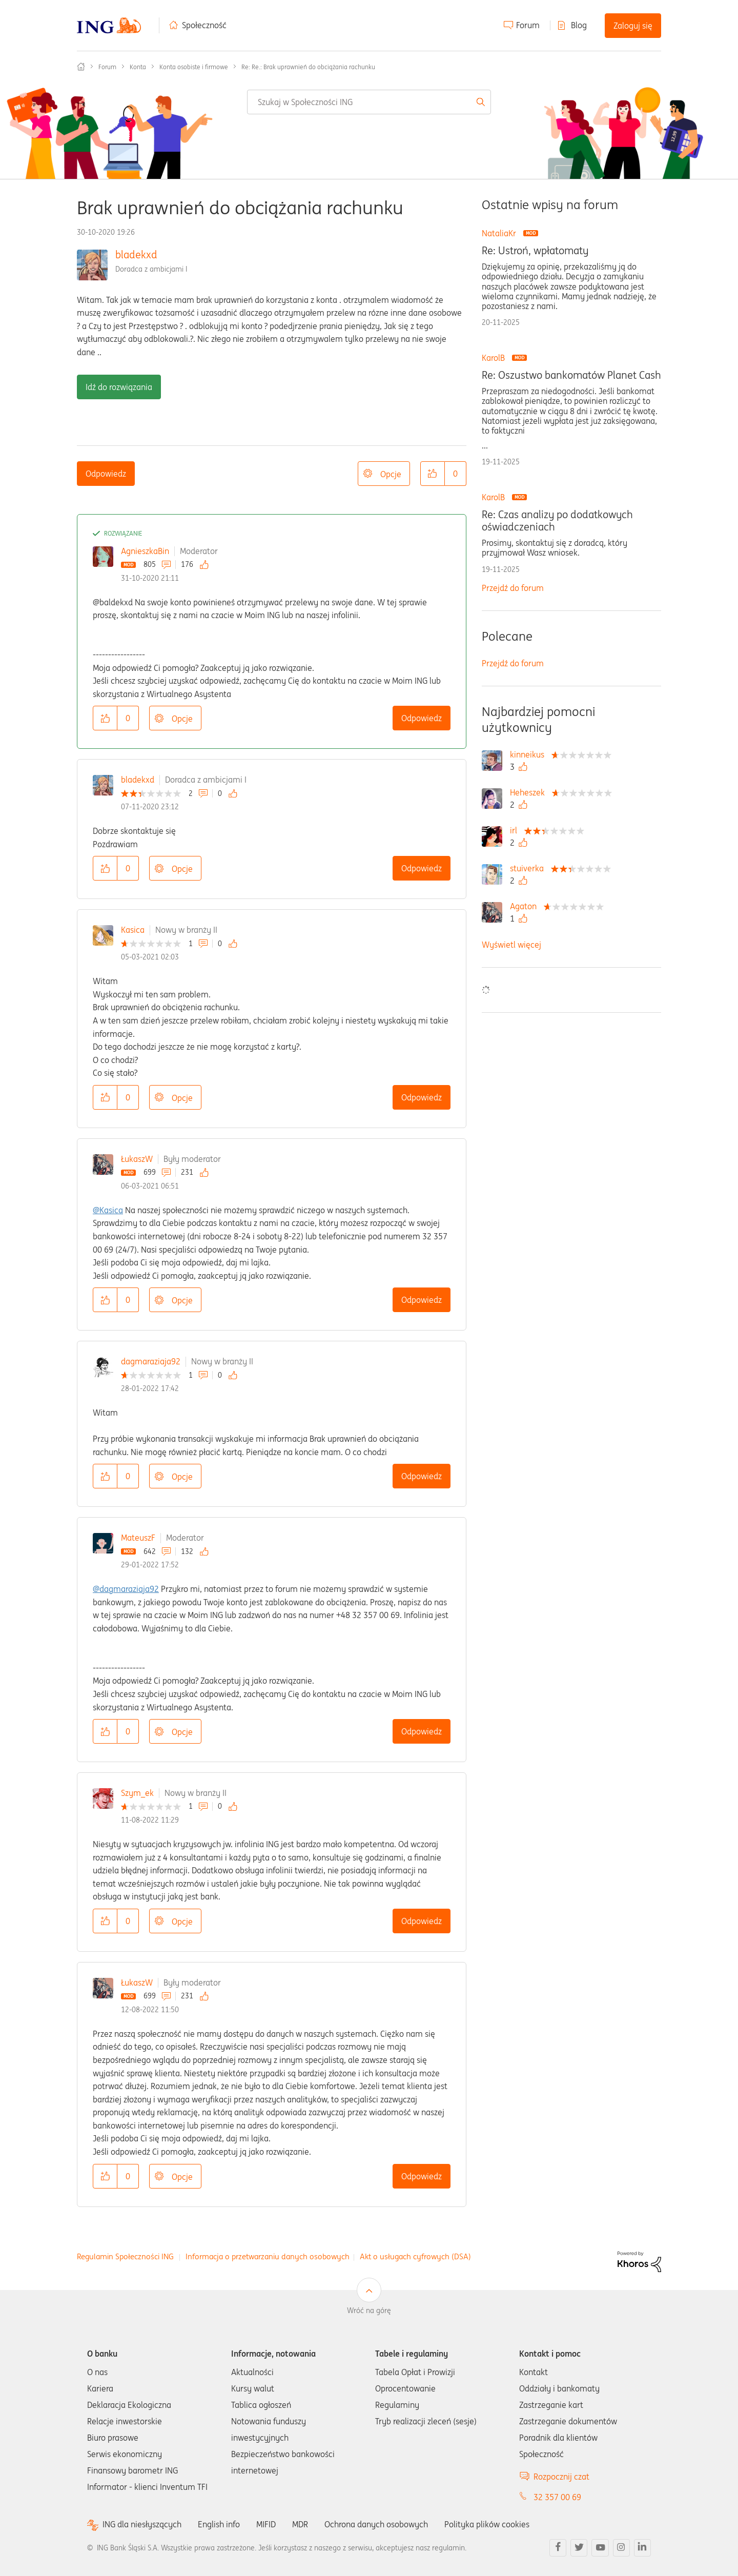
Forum (528, 25)
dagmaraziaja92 (150, 1361)
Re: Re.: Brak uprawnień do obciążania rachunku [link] (308, 67)
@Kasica (108, 1210)
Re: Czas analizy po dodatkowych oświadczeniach (557, 520)
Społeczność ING (81, 67)
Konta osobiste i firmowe (193, 67)
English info (219, 2524)
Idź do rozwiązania (119, 387)
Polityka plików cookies (486, 2524)
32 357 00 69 (557, 2497)
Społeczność (204, 25)
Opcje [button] (390, 474)
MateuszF (138, 1537)
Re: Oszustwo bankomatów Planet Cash (571, 375)
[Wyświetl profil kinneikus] (529, 754)
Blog (579, 25)
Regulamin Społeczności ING (125, 2256)
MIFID (266, 2524)
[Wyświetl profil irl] (516, 830)
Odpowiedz (106, 473)
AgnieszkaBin (145, 551)
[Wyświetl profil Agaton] (526, 906)
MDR (300, 2524)
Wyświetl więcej (511, 944)
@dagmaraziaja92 (126, 1589)
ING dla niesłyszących (141, 2524)
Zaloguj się (632, 26)
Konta (138, 67)
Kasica (133, 930)
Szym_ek (137, 1793)
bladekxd (136, 254)
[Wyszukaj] (368, 102)
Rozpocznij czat (561, 2476)
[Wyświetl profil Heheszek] (530, 792)
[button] (432, 473)
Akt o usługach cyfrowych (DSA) (415, 2256)
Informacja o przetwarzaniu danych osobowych (268, 2256)
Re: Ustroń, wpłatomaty (535, 250)
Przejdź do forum (513, 588)
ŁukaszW (137, 1159)
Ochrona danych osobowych (376, 2524)
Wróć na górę (369, 2310)
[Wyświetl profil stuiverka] (529, 868)
